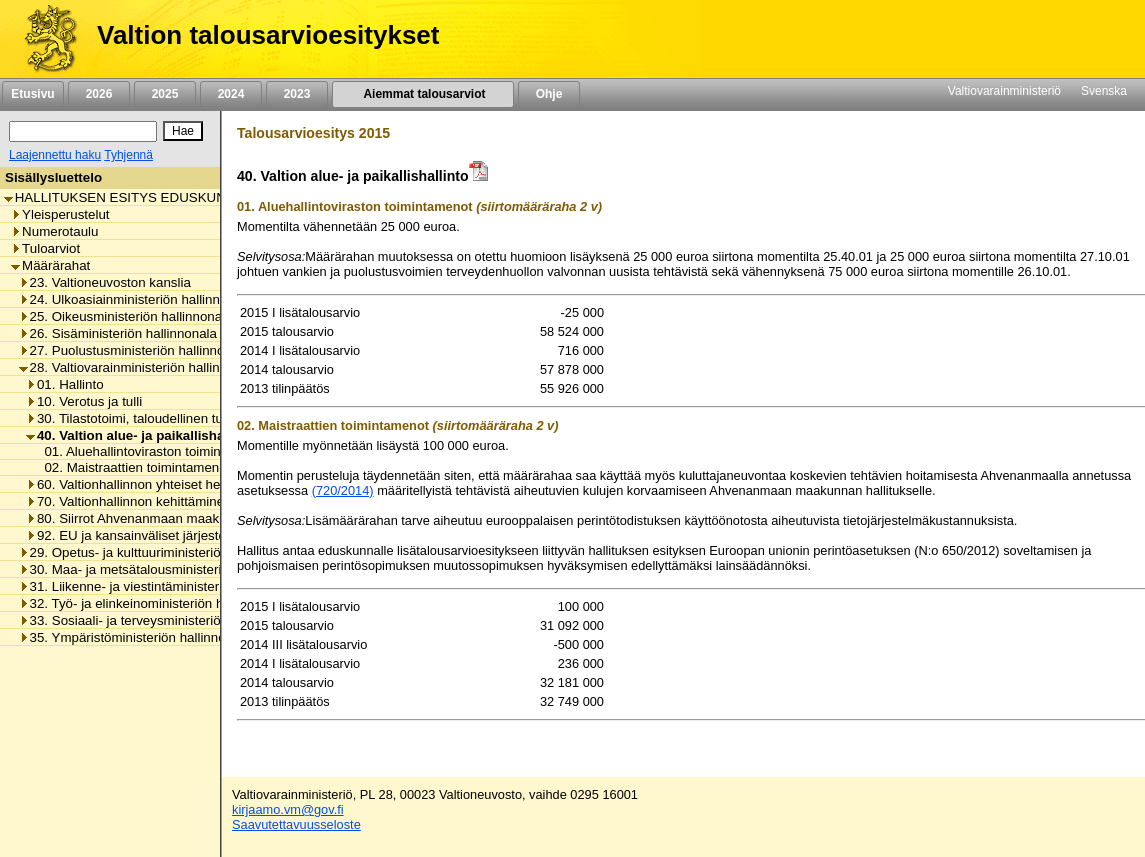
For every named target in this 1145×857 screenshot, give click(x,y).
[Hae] (183, 131)
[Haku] (83, 131)
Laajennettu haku (55, 155)
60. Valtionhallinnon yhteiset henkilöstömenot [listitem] (164, 484)
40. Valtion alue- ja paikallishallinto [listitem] (141, 435)
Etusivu (32, 94)
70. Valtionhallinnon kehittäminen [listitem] (129, 501)
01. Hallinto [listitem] (65, 384)
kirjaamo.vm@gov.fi (288, 809)
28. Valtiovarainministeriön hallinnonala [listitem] (139, 367)
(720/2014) (343, 490)
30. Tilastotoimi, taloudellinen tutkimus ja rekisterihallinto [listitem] (197, 418)
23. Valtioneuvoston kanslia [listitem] (105, 282)
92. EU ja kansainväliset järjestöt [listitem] (128, 535)
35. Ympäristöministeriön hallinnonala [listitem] (135, 637)
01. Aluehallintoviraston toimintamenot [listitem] (151, 451)
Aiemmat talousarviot (423, 94)
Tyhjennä (128, 155)
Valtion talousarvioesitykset (268, 35)
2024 (231, 94)
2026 (99, 94)
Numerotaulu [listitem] (54, 231)
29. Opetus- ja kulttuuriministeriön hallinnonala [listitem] (161, 552)
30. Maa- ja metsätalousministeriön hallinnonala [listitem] (165, 569)
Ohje (549, 94)
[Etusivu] (43, 39)
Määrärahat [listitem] (50, 265)
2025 (165, 94)
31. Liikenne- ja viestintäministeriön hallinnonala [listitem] (165, 586)
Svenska (1104, 91)
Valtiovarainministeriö (1004, 91)
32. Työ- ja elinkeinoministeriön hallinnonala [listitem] (153, 603)
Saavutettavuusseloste (296, 824)
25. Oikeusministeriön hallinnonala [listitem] (126, 316)
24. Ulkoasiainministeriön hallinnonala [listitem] (136, 299)
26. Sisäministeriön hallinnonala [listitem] (118, 333)
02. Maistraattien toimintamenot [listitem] (131, 467)
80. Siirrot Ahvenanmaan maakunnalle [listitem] (144, 518)
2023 (297, 94)
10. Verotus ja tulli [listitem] (84, 401)
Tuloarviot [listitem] (45, 248)
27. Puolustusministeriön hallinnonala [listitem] (134, 350)
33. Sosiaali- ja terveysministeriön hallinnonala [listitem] (161, 620)
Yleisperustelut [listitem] (60, 214)
